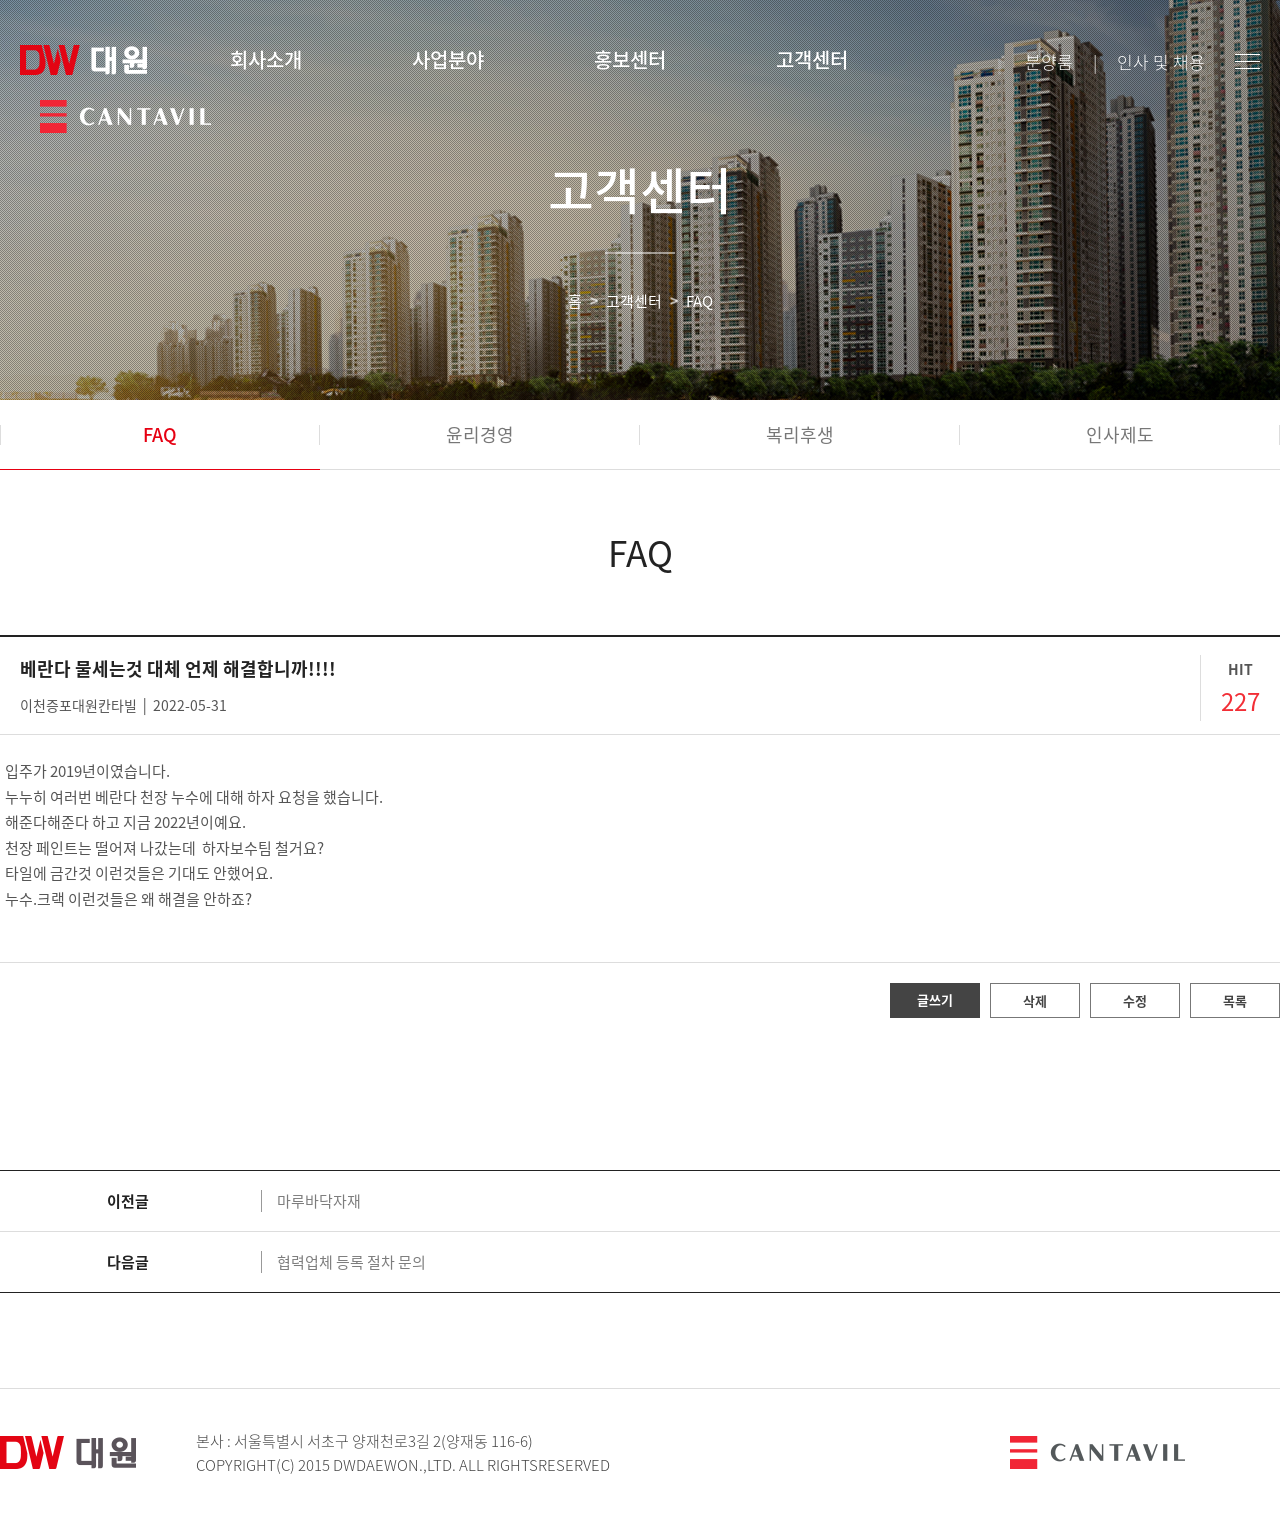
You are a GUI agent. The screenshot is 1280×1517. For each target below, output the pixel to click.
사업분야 (448, 59)
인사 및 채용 (1161, 61)
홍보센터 (630, 59)
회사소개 (266, 59)
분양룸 (1049, 61)
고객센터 (812, 59)
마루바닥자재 (319, 1201)
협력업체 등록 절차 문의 (351, 1262)
